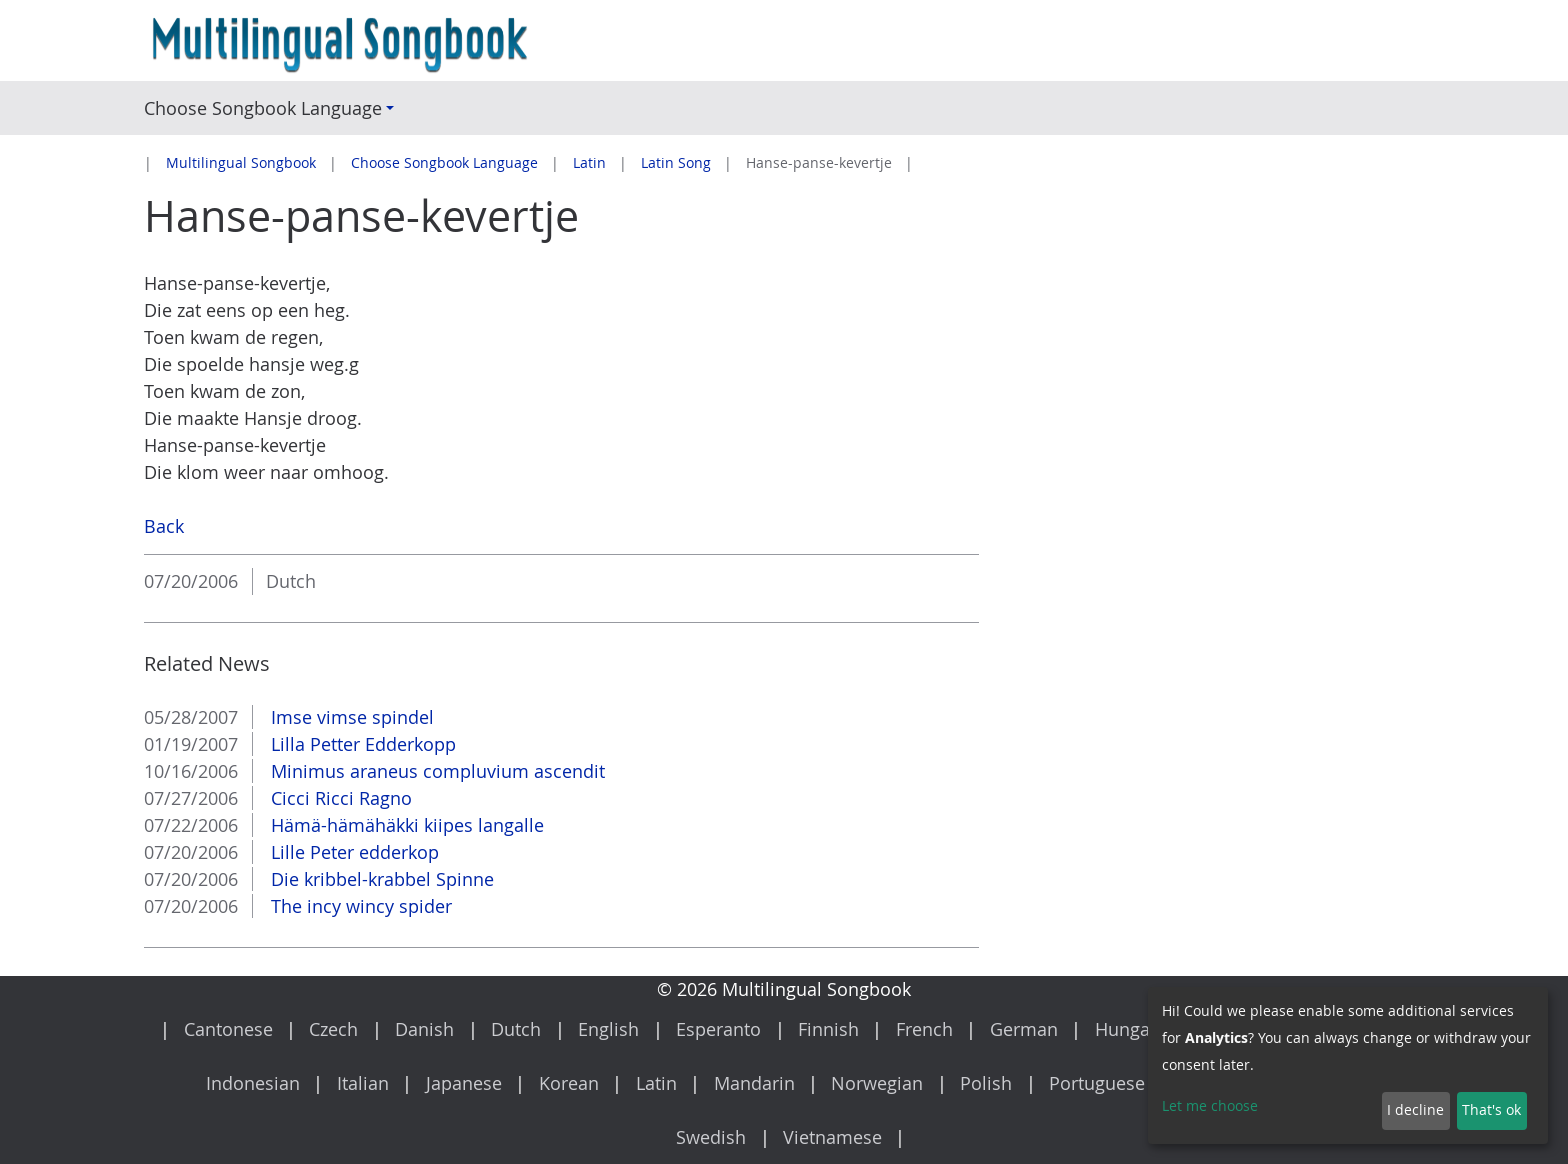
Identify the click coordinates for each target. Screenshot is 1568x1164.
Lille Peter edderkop (352, 852)
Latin (589, 162)
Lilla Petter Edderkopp (361, 744)
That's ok (1491, 1110)
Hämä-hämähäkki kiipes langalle (405, 825)
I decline (1415, 1110)
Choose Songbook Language (444, 162)
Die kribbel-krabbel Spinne (380, 879)
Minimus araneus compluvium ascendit (435, 771)
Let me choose (1210, 1105)
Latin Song (676, 162)
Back (164, 526)
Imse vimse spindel (350, 717)
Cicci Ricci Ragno (339, 798)
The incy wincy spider (359, 906)
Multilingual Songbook (241, 162)
